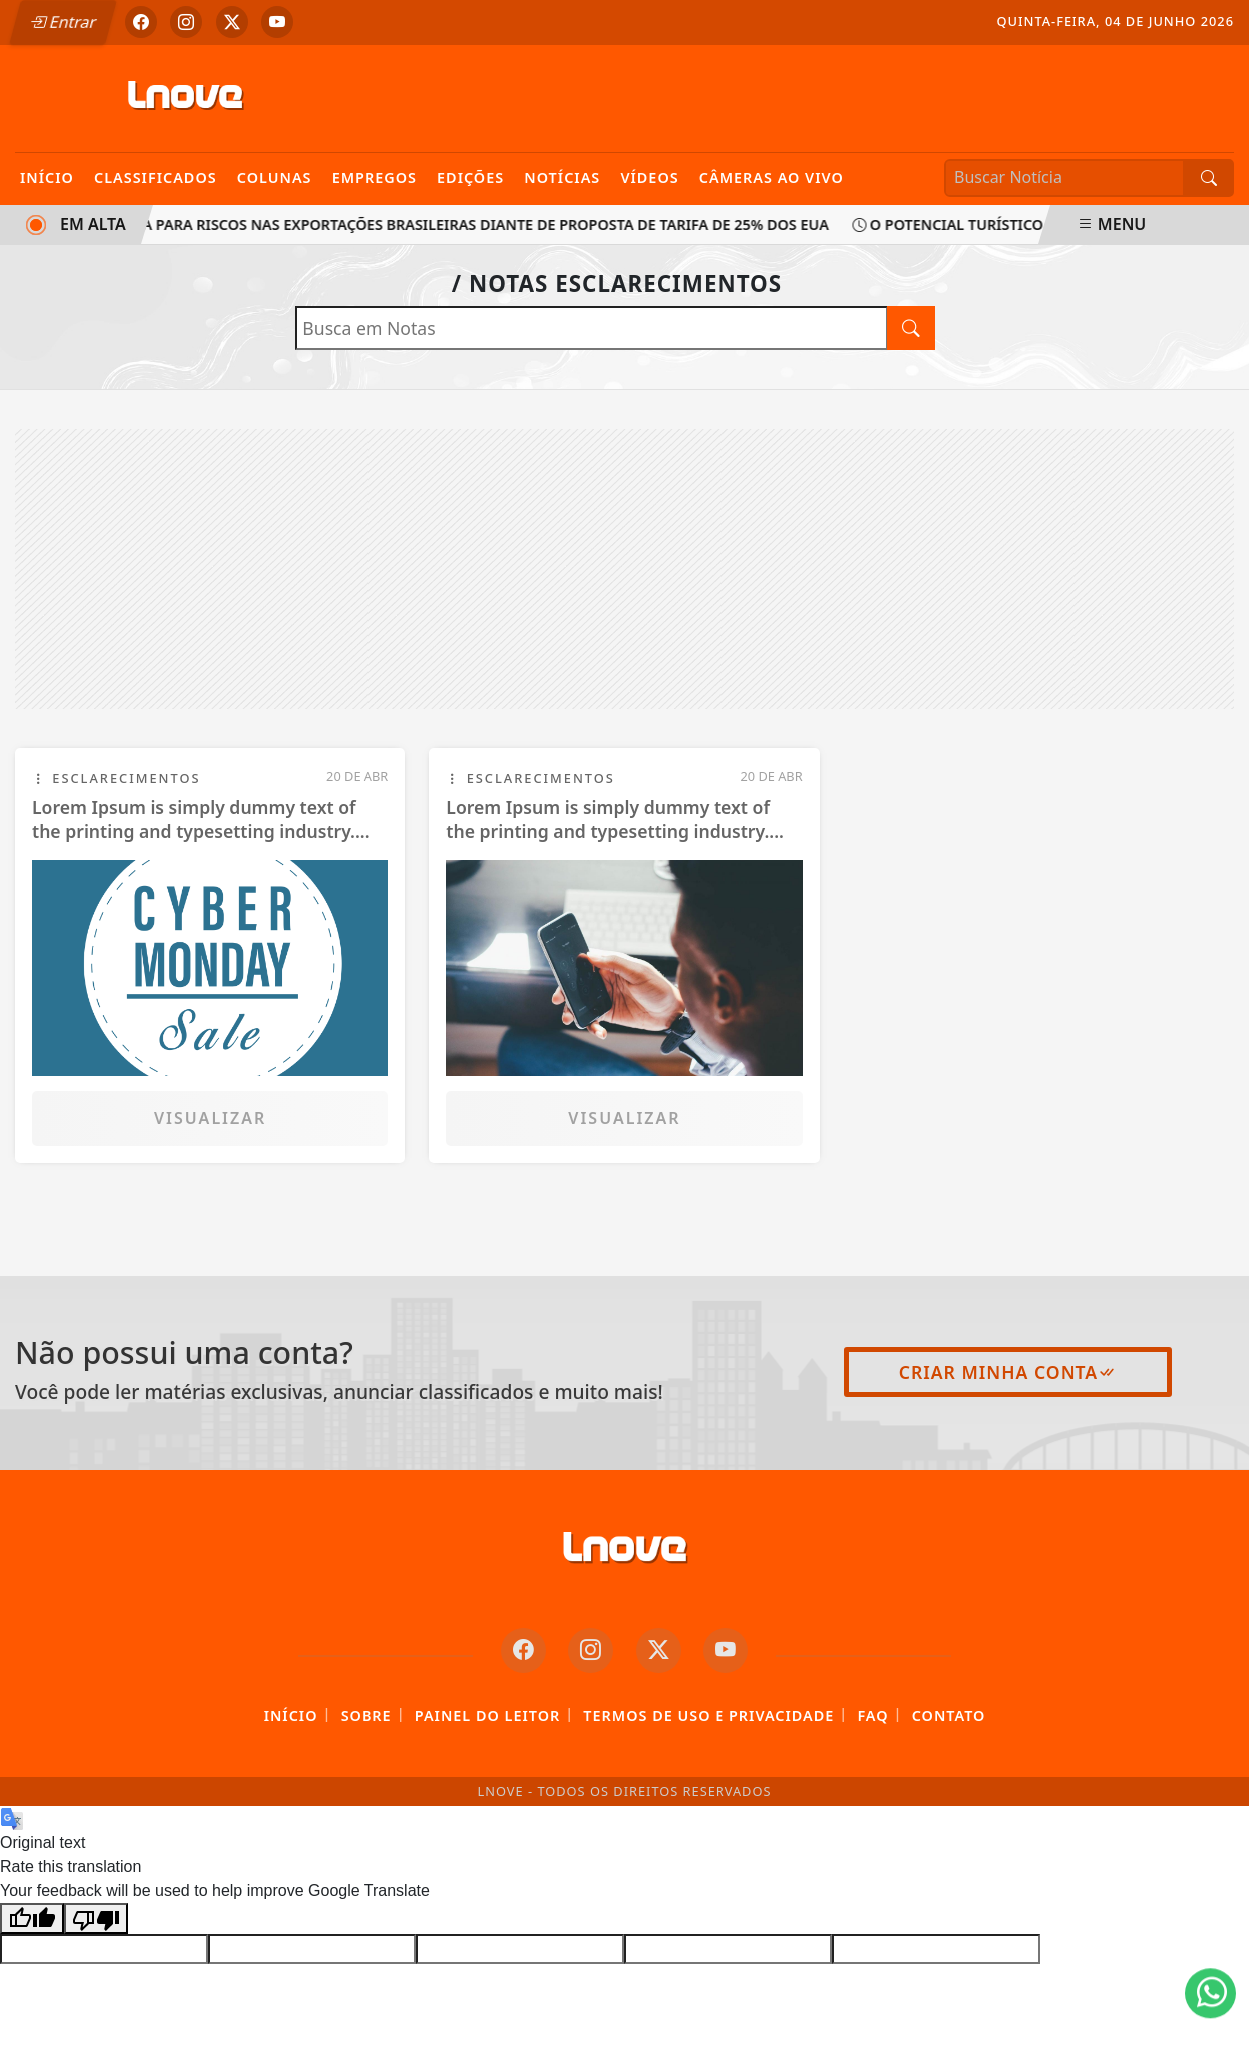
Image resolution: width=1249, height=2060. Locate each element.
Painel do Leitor (487, 1715)
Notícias (562, 177)
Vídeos (649, 177)
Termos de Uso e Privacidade (708, 1715)
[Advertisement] (625, 569)
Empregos (374, 177)
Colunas (274, 177)
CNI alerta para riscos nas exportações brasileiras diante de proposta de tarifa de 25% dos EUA (445, 224)
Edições (470, 177)
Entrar (63, 22)
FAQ (872, 1715)
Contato (949, 1715)
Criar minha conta (1008, 1372)
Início (47, 177)
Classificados (155, 177)
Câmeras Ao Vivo (771, 177)
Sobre (366, 1715)
